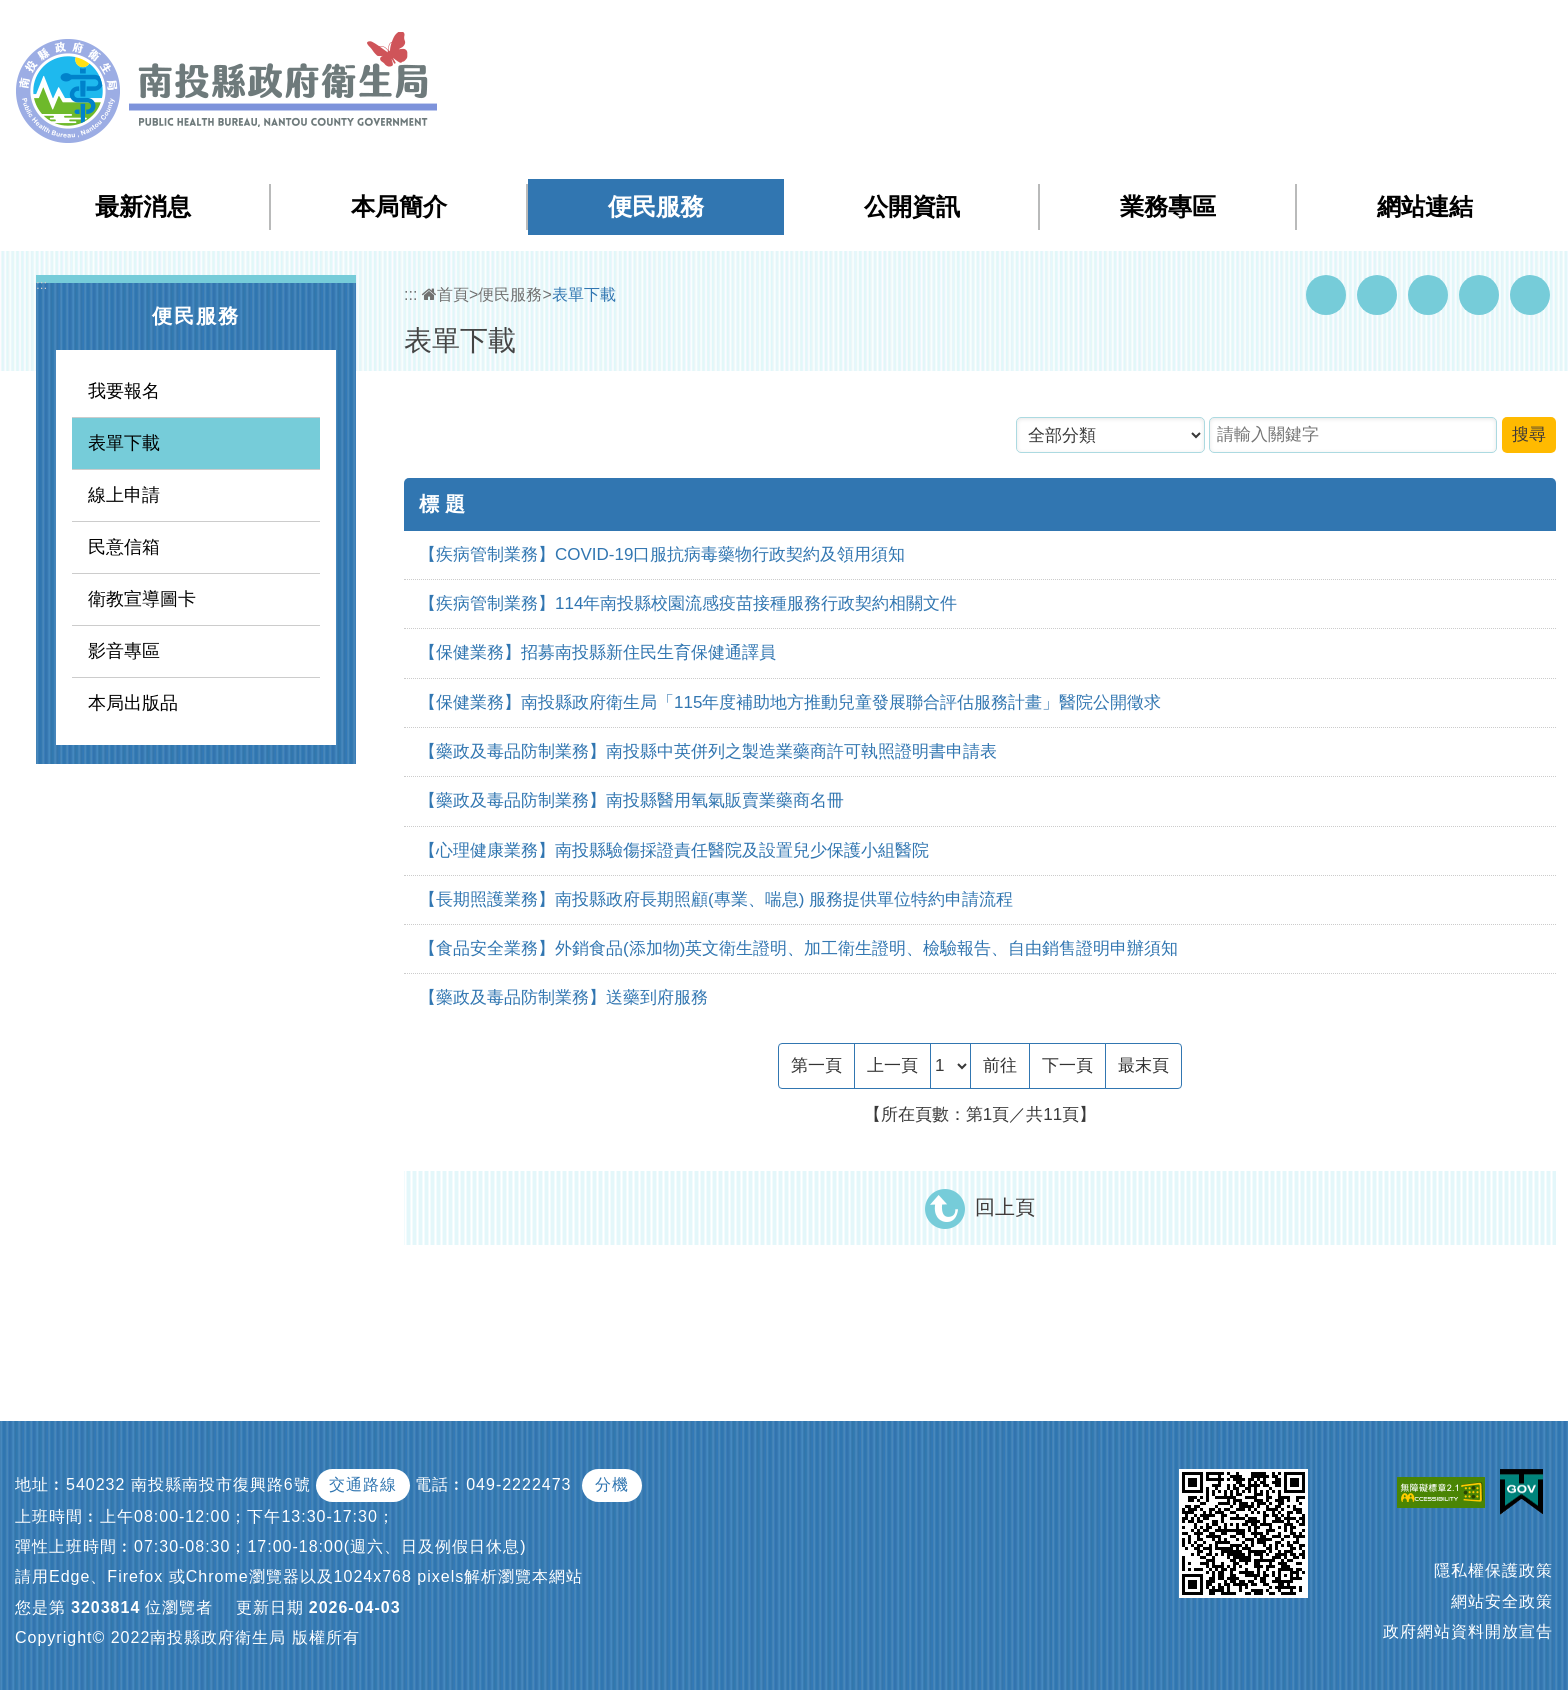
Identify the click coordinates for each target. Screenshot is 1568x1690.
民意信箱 (124, 547)
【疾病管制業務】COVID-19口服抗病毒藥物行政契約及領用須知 (662, 554)
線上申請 (124, 495)
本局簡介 (399, 206)
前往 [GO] (1000, 1065)
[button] (1473, 29)
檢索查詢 (1272, 28)
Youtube (1377, 295)
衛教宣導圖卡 (142, 599)
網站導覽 (1192, 28)
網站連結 (1425, 206)
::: (1150, 29)
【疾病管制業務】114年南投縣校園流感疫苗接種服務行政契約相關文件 (688, 603)
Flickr (1479, 295)
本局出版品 (133, 703)
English (1419, 28)
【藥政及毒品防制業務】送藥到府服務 (563, 997)
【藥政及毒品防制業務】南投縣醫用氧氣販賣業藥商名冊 (631, 800)
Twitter (1428, 295)
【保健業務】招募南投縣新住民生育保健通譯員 (597, 652)
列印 (1530, 295)
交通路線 (363, 1484)
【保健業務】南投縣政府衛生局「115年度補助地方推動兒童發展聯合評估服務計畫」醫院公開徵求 (790, 702)
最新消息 (143, 206)
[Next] (1067, 1066)
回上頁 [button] (1005, 1207)
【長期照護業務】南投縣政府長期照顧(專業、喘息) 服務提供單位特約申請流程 (716, 899)
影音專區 (124, 651)
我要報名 (124, 391)
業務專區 (1168, 206)
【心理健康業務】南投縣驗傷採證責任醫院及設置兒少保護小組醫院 (674, 850)
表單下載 (124, 443)
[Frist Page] (816, 1066)
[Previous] (892, 1066)
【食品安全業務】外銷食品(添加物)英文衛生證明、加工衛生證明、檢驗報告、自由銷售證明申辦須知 (798, 948)
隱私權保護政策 (1493, 1570)
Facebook (1326, 295)
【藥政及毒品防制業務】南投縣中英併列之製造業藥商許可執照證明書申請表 (708, 751)
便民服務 (656, 206)
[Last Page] (1143, 1066)
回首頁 (1349, 28)
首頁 (445, 294)
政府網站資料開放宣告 (1468, 1631)
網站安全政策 (1502, 1601)
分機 (612, 1484)
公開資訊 (912, 206)
